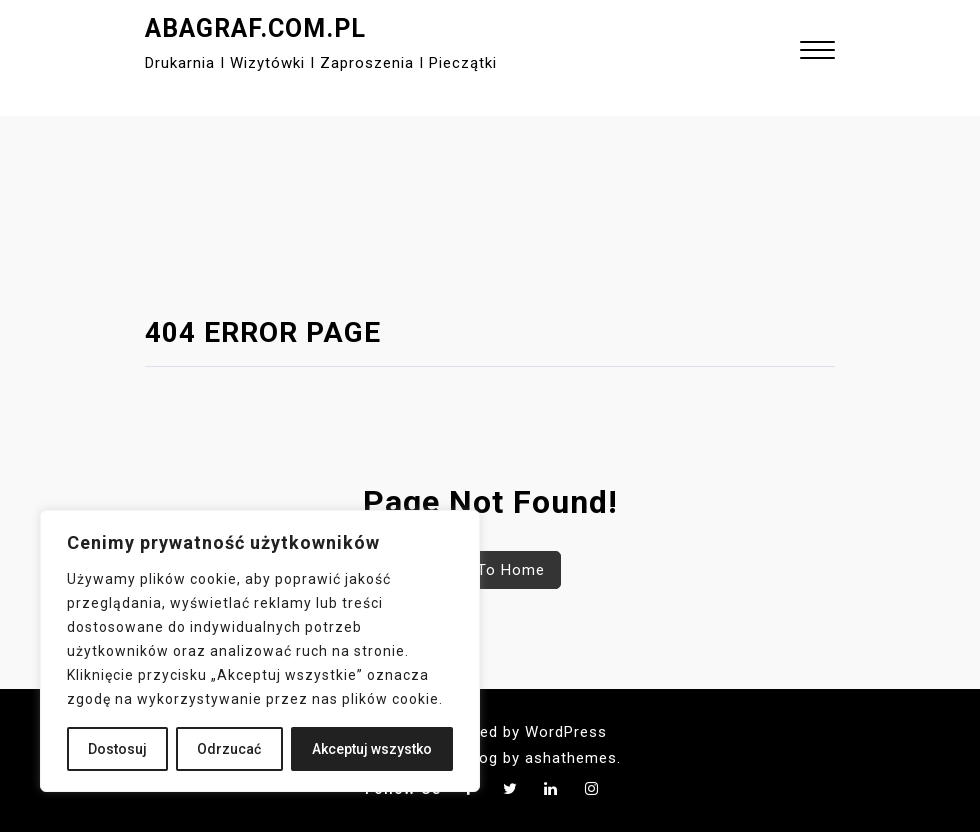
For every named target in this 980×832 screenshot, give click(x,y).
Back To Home (490, 570)
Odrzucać (229, 749)
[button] (817, 52)
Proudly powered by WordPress (490, 732)
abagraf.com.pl (255, 28)
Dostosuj (117, 749)
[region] (260, 651)
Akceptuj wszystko (372, 749)
